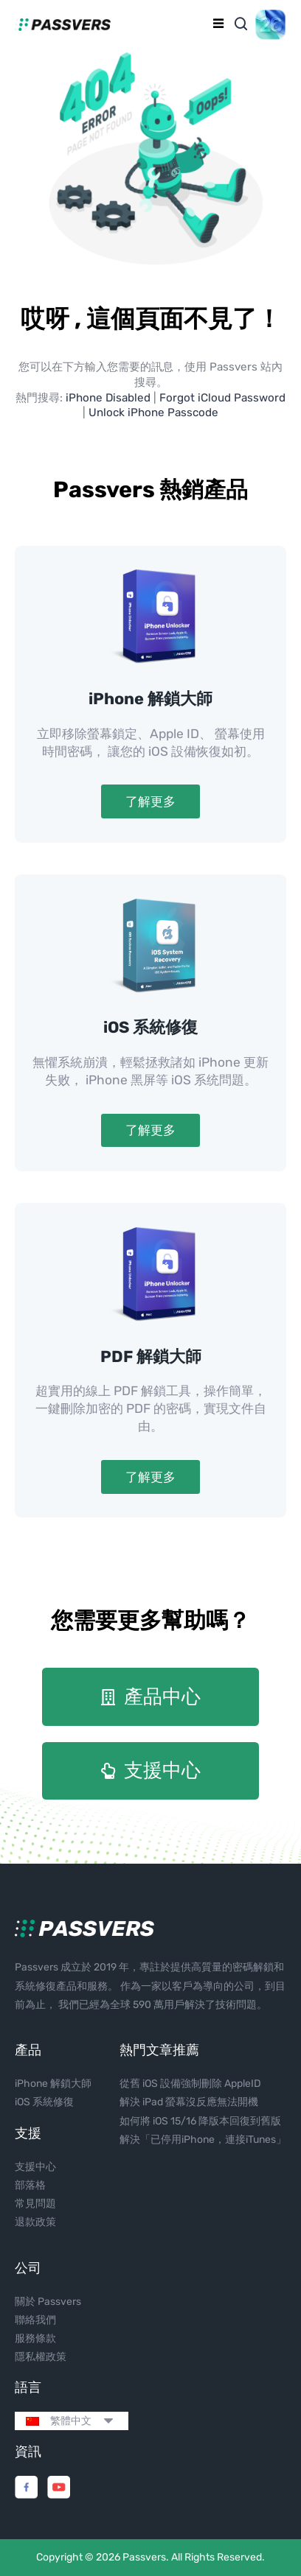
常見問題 (35, 2203)
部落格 (30, 2185)
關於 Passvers (48, 2301)
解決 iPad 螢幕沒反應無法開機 (189, 2102)
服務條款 (35, 2338)
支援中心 (35, 2167)
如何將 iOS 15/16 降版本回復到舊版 (200, 2121)
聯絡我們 (35, 2320)
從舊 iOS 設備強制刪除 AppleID (190, 2083)
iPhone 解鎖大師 (150, 698)
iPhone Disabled (108, 397)
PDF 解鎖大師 (150, 1356)
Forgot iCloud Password (222, 397)
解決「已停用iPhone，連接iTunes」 (203, 2139)
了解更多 (150, 801)
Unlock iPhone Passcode (153, 412)
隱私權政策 (40, 2357)
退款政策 (35, 2222)
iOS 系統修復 (150, 1027)
